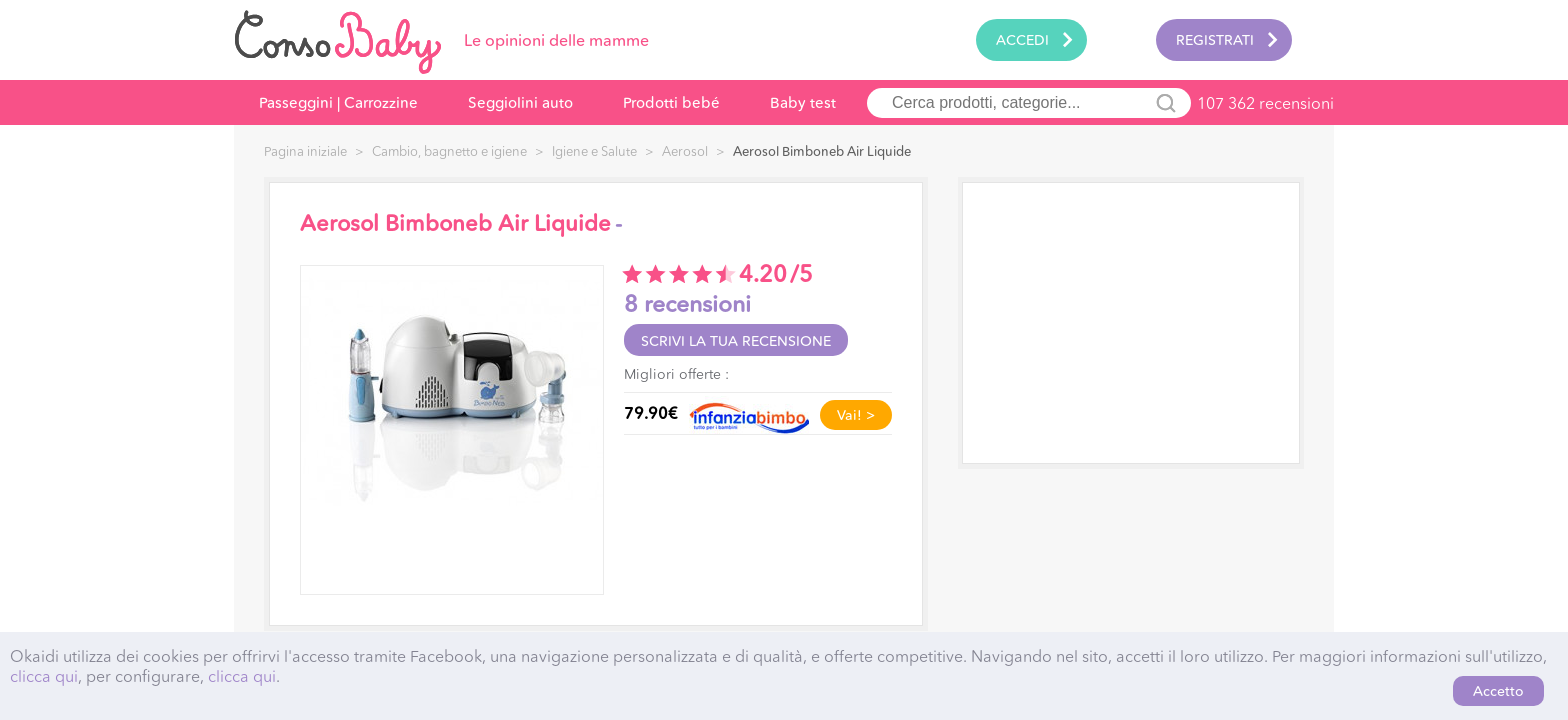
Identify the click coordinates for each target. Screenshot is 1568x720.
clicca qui (44, 676)
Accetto (1498, 691)
